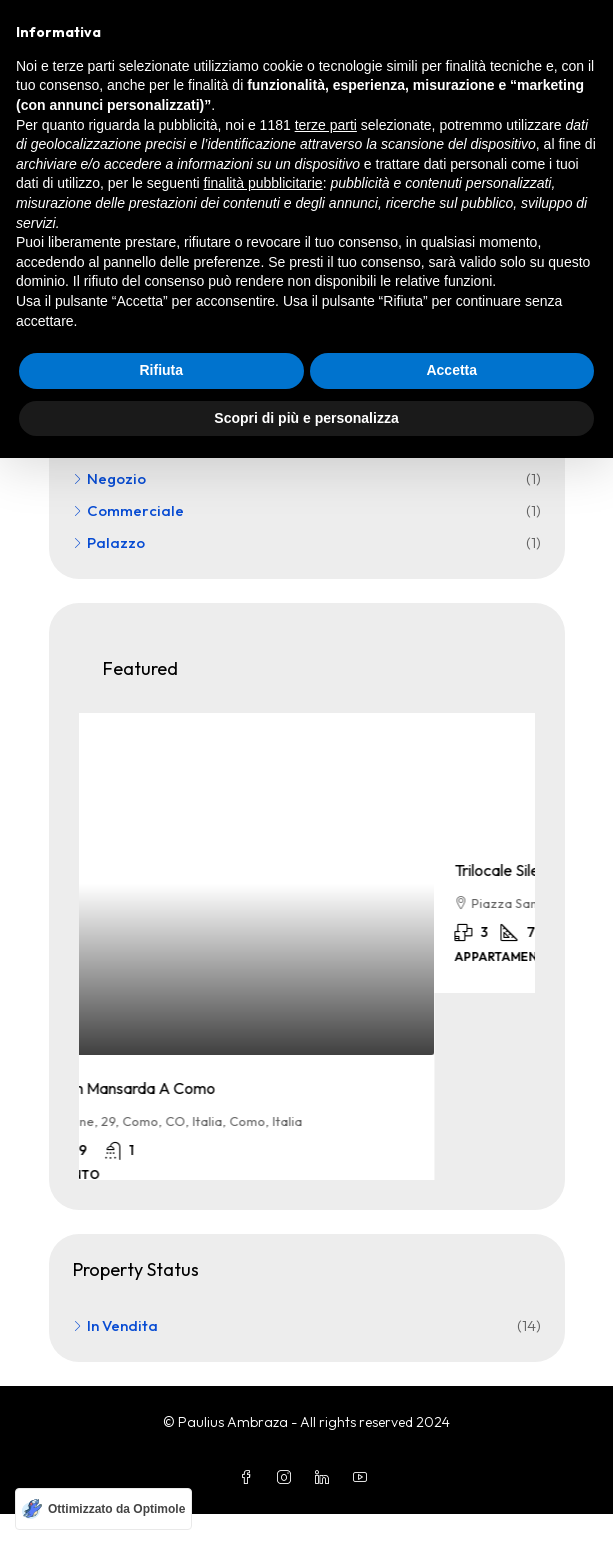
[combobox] (344, 174)
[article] (307, 962)
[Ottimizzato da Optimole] (103, 1509)
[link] (307, 884)
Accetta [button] (451, 1457)
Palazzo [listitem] (109, 542)
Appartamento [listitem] (133, 414)
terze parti (326, 1211)
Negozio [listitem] (109, 478)
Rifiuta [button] (161, 1457)
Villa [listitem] (96, 446)
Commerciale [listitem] (128, 510)
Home (87, 86)
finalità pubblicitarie (263, 1270)
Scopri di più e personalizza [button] (306, 1504)
